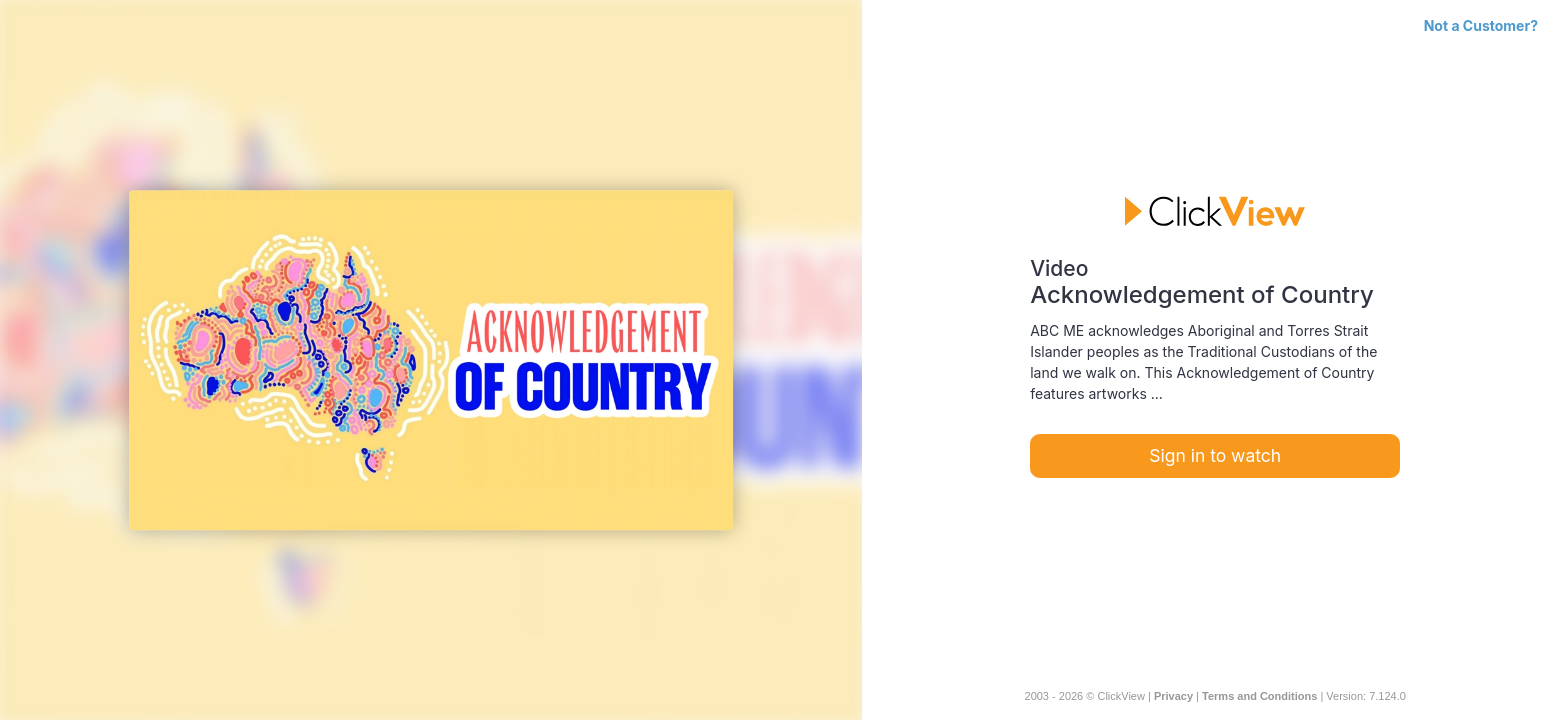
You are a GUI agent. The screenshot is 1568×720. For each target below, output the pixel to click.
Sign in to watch (1215, 455)
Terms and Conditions (1259, 696)
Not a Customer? (1481, 25)
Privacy (1173, 696)
